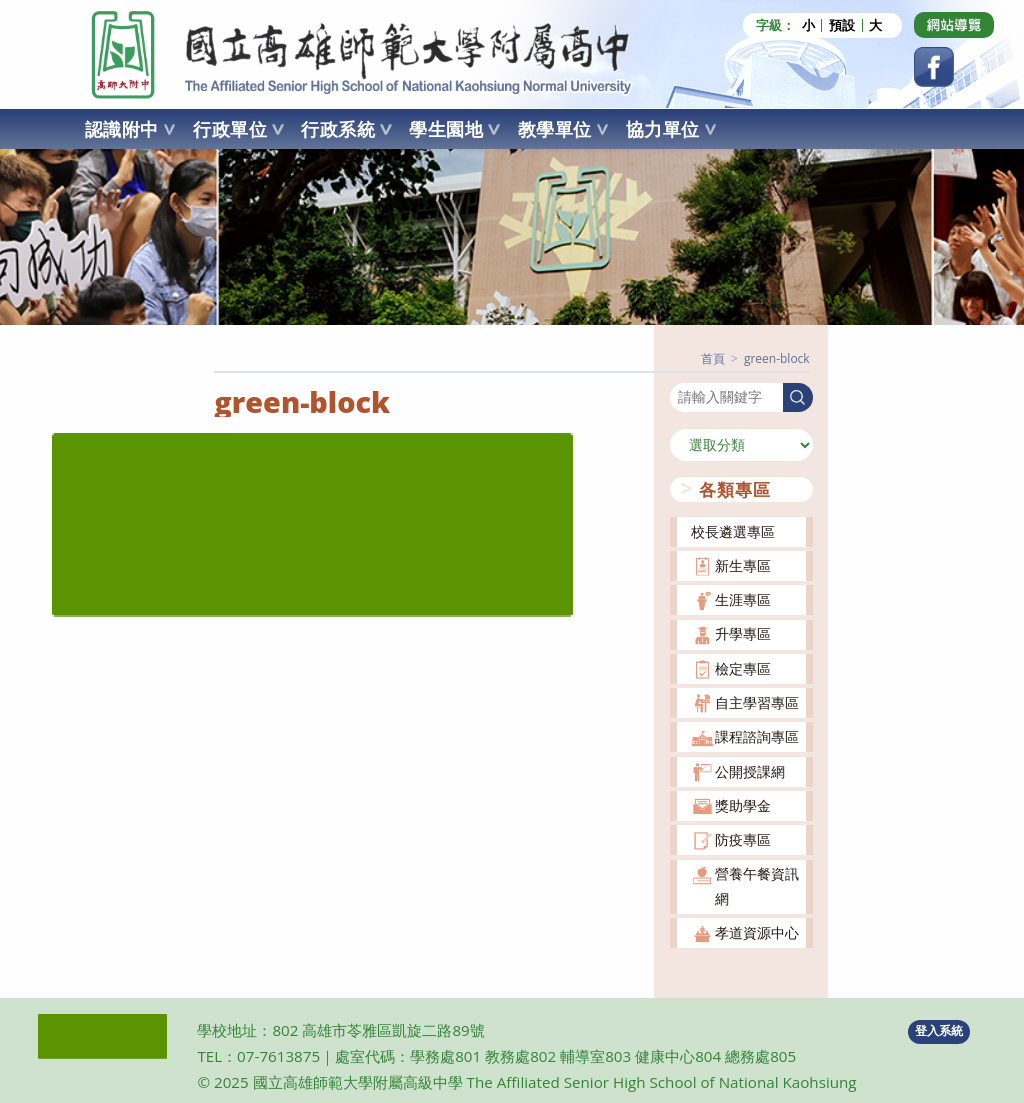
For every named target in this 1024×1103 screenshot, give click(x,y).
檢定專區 (743, 667)
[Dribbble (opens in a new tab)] (954, 25)
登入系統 (939, 1030)
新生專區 (743, 564)
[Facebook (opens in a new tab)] (934, 67)
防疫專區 (743, 839)
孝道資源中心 (757, 932)
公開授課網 (750, 770)
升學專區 (743, 633)
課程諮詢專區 (757, 736)
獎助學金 (743, 805)
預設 (842, 25)
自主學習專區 (757, 702)
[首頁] (713, 358)
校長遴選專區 (733, 530)
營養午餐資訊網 (757, 885)
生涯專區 (743, 599)
